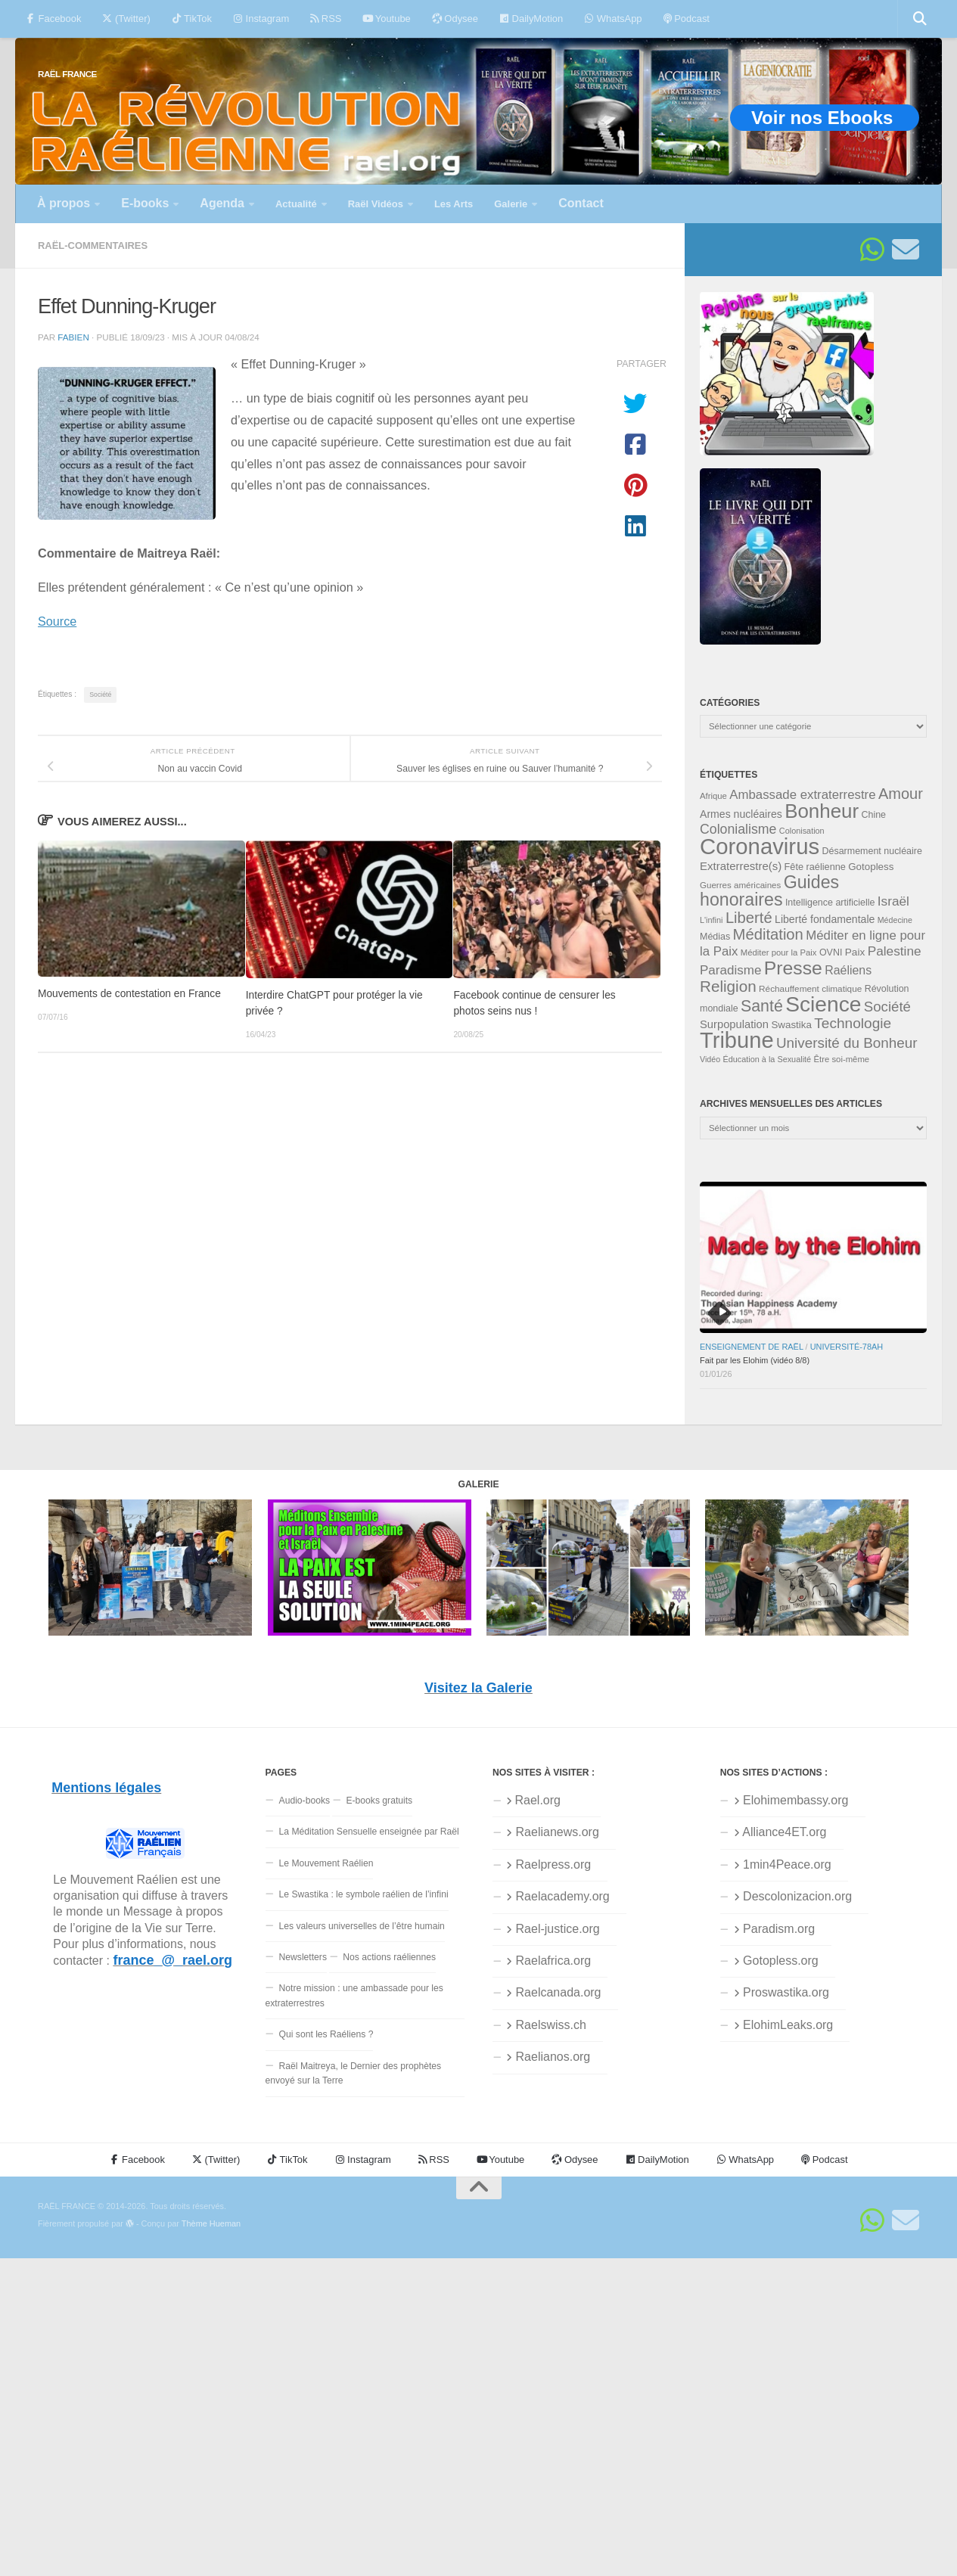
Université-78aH (847, 1346)
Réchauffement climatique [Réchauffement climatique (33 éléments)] (810, 988)
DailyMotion (531, 18)
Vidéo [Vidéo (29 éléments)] (710, 1059)
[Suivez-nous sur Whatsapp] (872, 249)
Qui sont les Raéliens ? (326, 2034)
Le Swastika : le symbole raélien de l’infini (364, 1894)
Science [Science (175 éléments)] (823, 1004)
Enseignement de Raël (751, 1346)
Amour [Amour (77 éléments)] (900, 793)
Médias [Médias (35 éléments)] (715, 936)
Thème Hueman (211, 2223)
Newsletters (303, 1957)
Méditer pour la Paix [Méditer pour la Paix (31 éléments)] (779, 952)
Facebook (53, 18)
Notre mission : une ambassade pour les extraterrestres (354, 1995)
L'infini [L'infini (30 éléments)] (711, 919)
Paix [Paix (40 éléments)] (855, 952)
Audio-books (305, 1800)
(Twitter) (126, 18)
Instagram (261, 18)
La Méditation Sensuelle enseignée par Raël (369, 1831)
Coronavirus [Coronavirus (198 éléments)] (759, 846)
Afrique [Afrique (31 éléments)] (713, 795)
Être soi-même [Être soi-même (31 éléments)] (842, 1059)
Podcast (686, 18)
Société (100, 694)
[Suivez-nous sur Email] (905, 249)
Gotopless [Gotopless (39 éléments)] (870, 866)
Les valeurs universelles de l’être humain (362, 1926)
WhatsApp (613, 18)
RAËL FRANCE (67, 74)
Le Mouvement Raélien (326, 1863)
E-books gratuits (379, 1800)
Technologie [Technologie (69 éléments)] (852, 1023)
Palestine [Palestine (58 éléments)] (894, 951)
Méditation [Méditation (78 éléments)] (768, 934)
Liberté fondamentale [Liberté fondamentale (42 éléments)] (825, 919)
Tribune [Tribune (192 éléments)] (737, 1040)
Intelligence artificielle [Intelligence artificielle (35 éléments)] (830, 902)
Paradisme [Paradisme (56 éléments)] (730, 970)
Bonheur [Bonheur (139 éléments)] (822, 811)
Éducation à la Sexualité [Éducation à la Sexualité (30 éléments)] (766, 1059)
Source (57, 621)
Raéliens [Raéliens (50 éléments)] (848, 970)
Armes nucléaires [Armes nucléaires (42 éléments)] (741, 814)
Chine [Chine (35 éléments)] (873, 814)
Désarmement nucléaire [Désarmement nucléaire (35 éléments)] (872, 851)
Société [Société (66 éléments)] (887, 1007)
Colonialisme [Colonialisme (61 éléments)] (738, 829)
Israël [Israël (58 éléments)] (893, 901)
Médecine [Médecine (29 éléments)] (895, 919)
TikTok (192, 18)
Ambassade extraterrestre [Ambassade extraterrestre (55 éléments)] (802, 795)
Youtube (386, 18)
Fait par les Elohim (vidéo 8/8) (754, 1360)
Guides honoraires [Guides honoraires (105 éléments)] (769, 890)
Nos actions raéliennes (389, 1957)
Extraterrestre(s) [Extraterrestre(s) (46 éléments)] (740, 865)
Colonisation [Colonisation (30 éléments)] (802, 830)
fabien (73, 337)
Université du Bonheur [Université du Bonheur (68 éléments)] (847, 1043)
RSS (325, 18)
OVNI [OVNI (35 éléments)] (830, 952)
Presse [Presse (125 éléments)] (793, 968)
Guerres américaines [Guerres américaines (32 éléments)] (740, 885)
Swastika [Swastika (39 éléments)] (791, 1024)
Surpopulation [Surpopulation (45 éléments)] (734, 1024)
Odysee (455, 18)
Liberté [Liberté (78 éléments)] (749, 917)
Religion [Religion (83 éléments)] (728, 986)
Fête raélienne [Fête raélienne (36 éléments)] (815, 866)
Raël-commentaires (93, 245)
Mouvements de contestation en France (129, 993)
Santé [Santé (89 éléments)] (762, 1006)
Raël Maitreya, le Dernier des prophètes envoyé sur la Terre (354, 2073)
